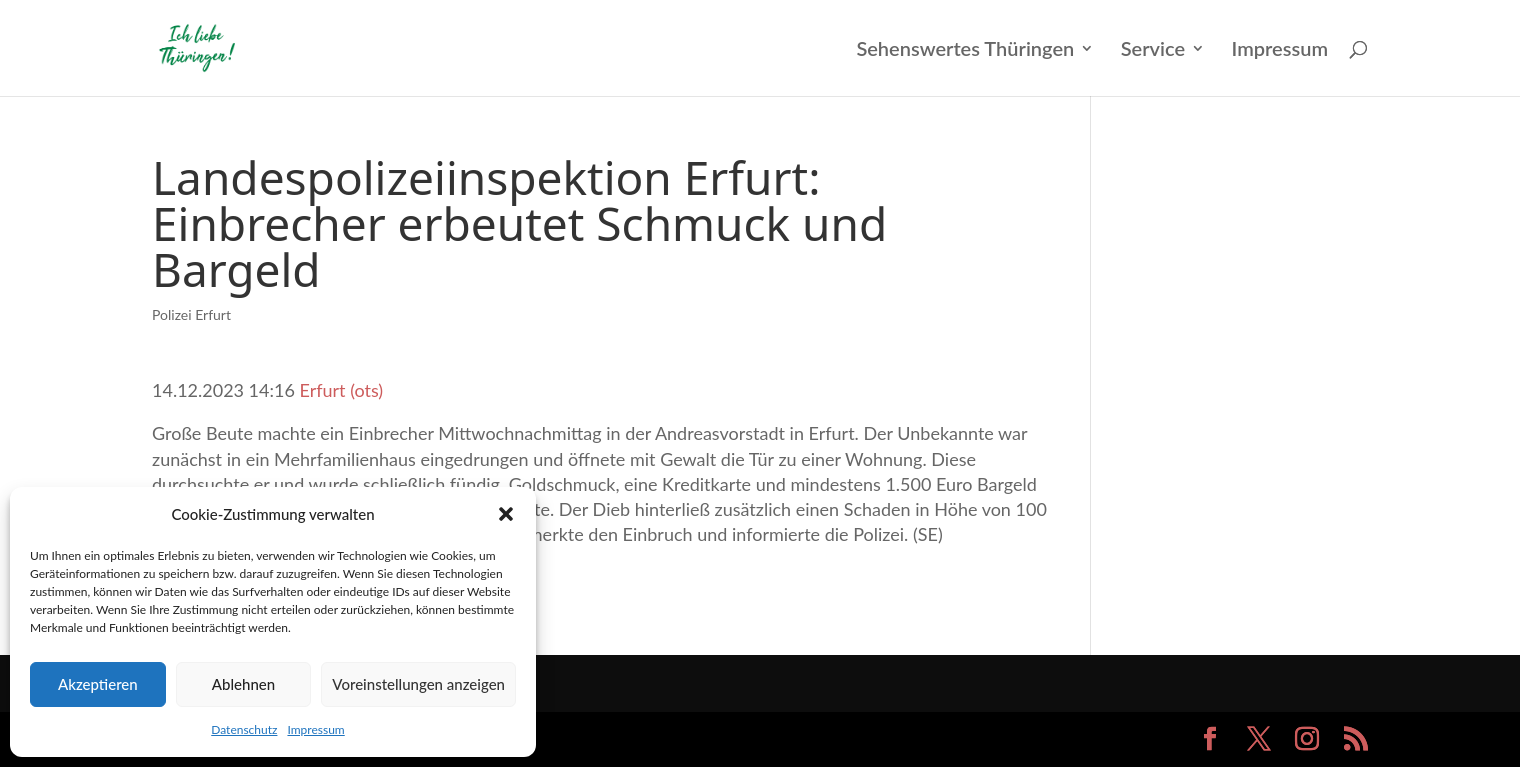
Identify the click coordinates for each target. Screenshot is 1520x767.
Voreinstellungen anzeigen (418, 684)
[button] (506, 514)
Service (1153, 50)
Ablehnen (243, 684)
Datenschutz (244, 729)
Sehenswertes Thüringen (965, 50)
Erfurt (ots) (342, 390)
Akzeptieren (98, 684)
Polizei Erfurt (191, 314)
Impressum (315, 729)
